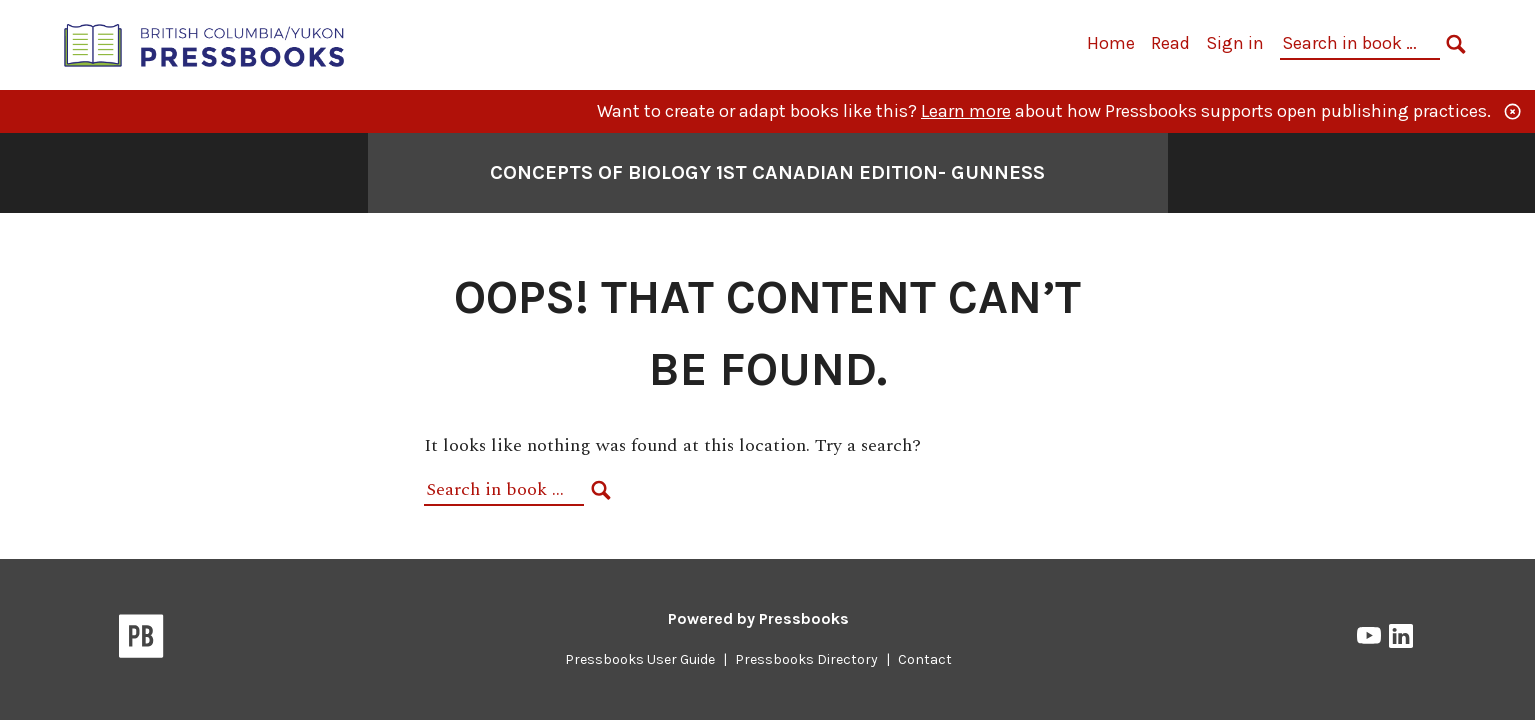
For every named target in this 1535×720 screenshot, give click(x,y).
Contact (925, 659)
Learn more (966, 111)
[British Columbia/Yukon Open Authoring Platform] (205, 43)
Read (1170, 43)
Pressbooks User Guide (640, 659)
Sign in (1235, 43)
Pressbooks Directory (806, 659)
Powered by (758, 618)
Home (1111, 43)
